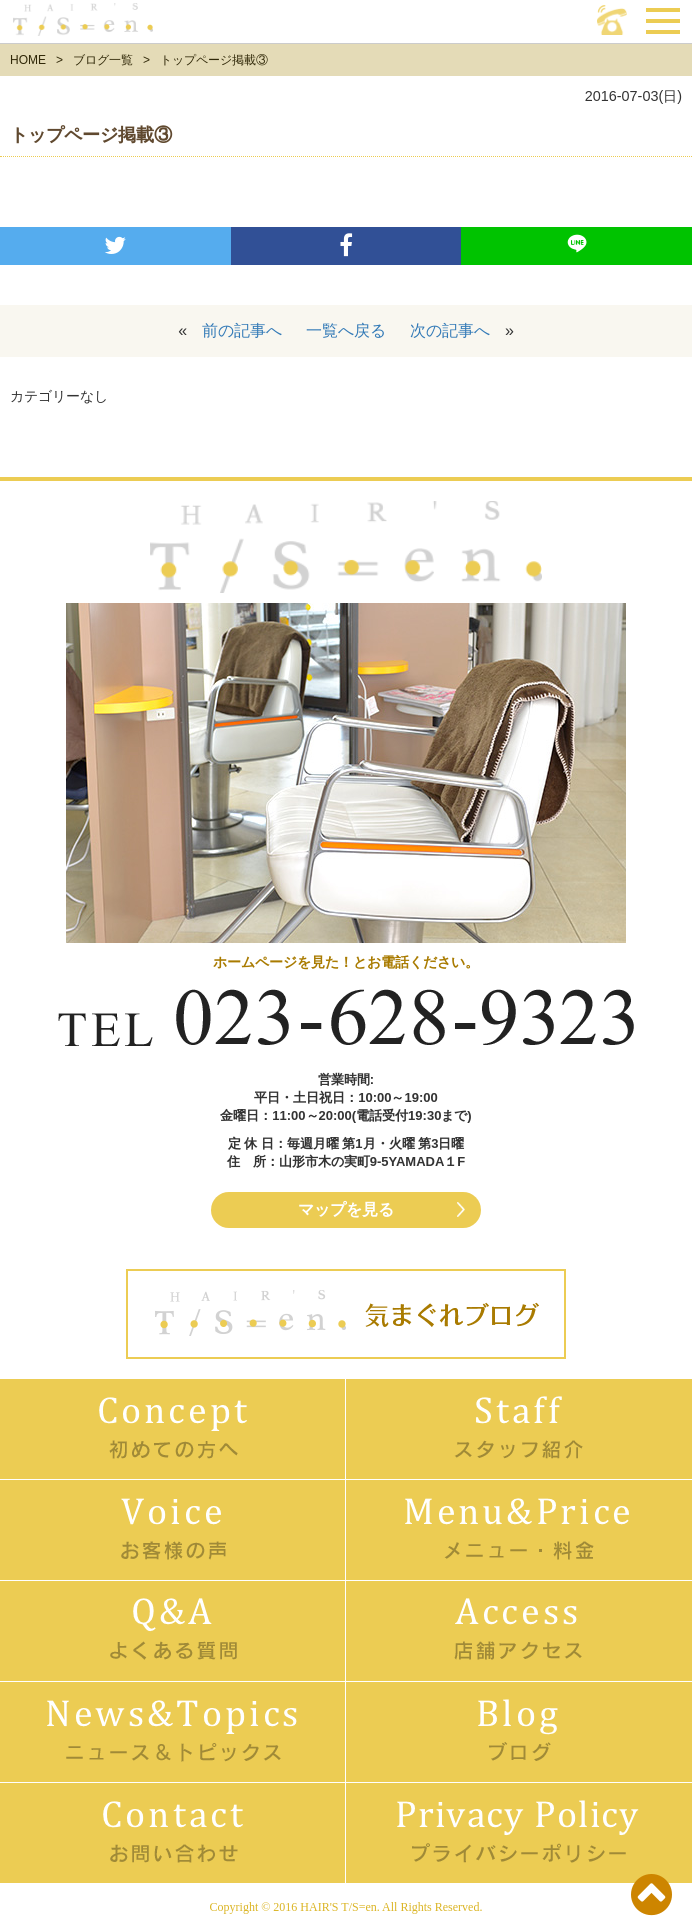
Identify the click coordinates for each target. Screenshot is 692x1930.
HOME (28, 60)
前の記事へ (242, 330)
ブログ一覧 (103, 60)
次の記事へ (450, 330)
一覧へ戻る (346, 330)
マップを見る (346, 1209)
